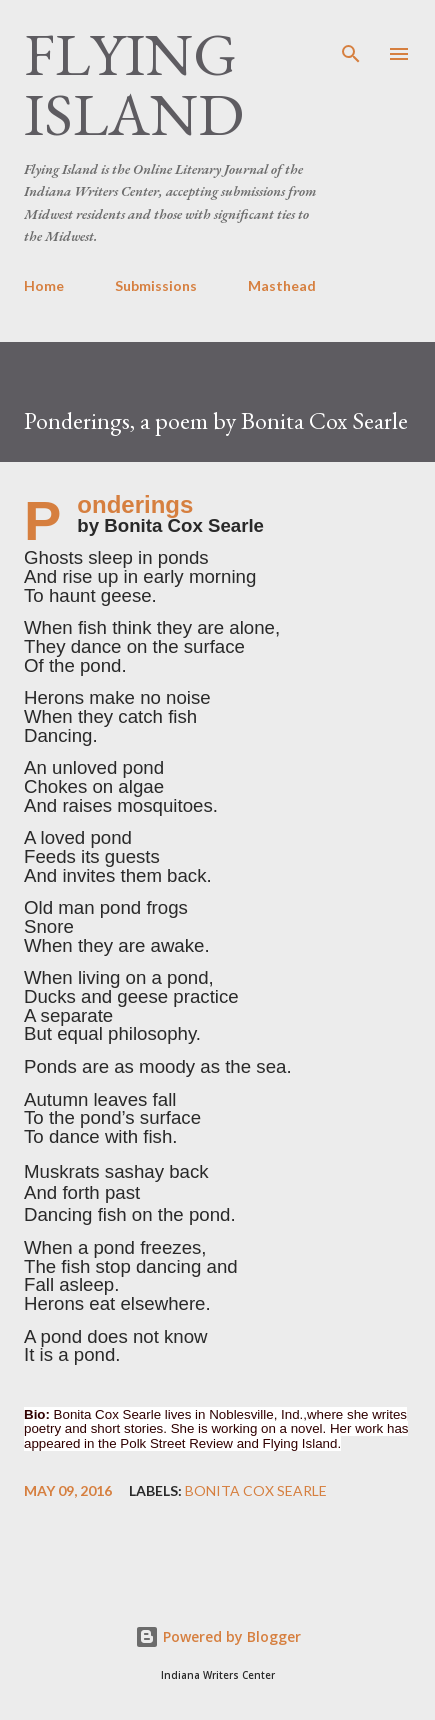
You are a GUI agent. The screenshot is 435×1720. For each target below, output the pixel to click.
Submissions (156, 285)
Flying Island (134, 84)
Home (44, 285)
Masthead (282, 285)
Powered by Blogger (218, 1636)
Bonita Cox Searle (256, 1491)
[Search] (351, 36)
